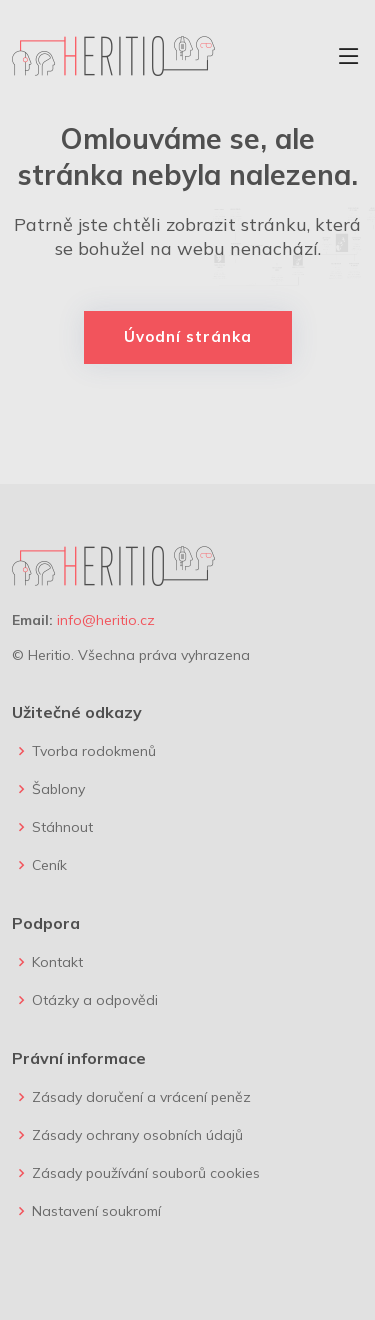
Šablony (58, 789)
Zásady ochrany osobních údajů (137, 1135)
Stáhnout (62, 827)
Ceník (49, 865)
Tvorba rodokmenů (94, 751)
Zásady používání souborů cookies (146, 1173)
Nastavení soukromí (96, 1211)
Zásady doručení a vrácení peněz (141, 1097)
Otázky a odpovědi (95, 1000)
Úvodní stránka (188, 336)
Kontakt (57, 962)
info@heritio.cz (106, 620)
